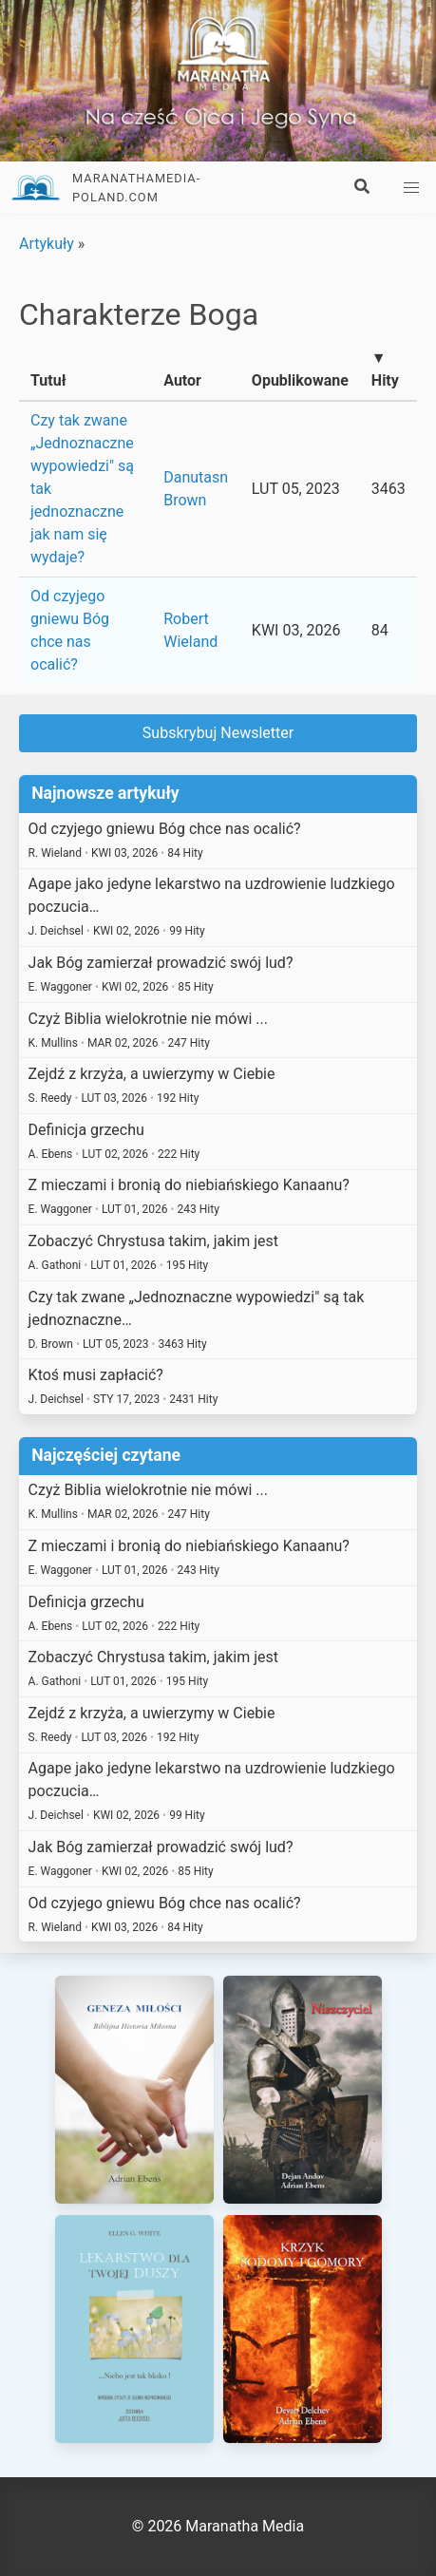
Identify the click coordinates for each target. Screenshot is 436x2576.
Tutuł (48, 380)
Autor (182, 380)
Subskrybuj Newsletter (218, 733)
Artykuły (46, 244)
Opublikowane (300, 380)
